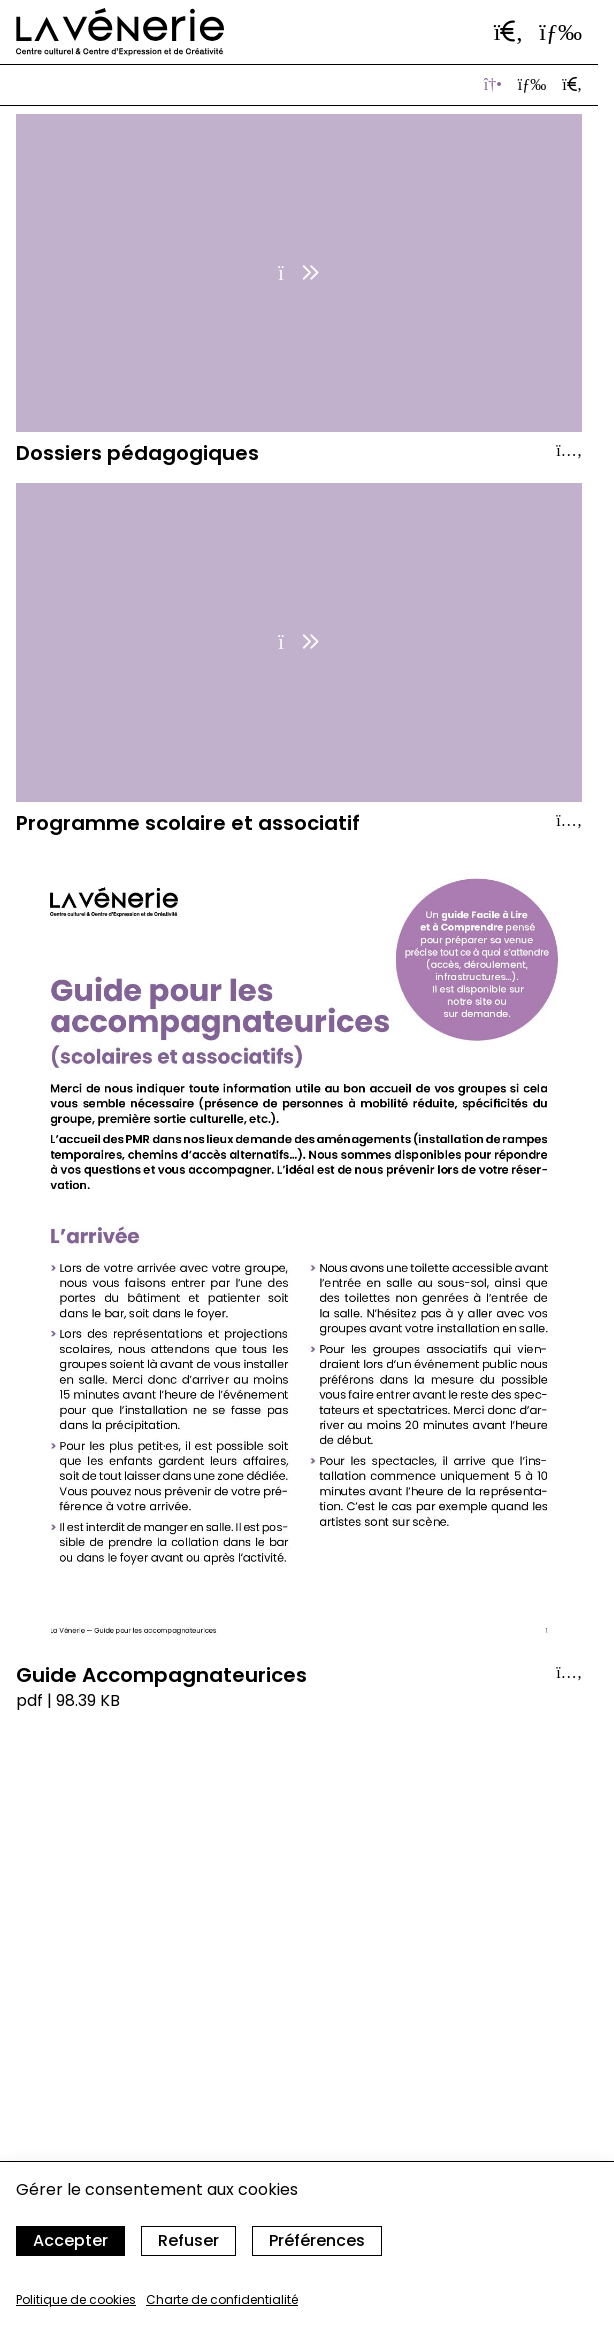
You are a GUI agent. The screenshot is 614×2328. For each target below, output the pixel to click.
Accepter (70, 2240)
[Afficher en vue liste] (532, 85)
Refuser (188, 2240)
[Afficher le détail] (569, 451)
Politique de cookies (76, 2299)
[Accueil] (120, 32)
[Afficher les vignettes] (493, 85)
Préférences (317, 2240)
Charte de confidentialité (222, 2299)
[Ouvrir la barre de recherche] (509, 32)
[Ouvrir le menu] (560, 32)
